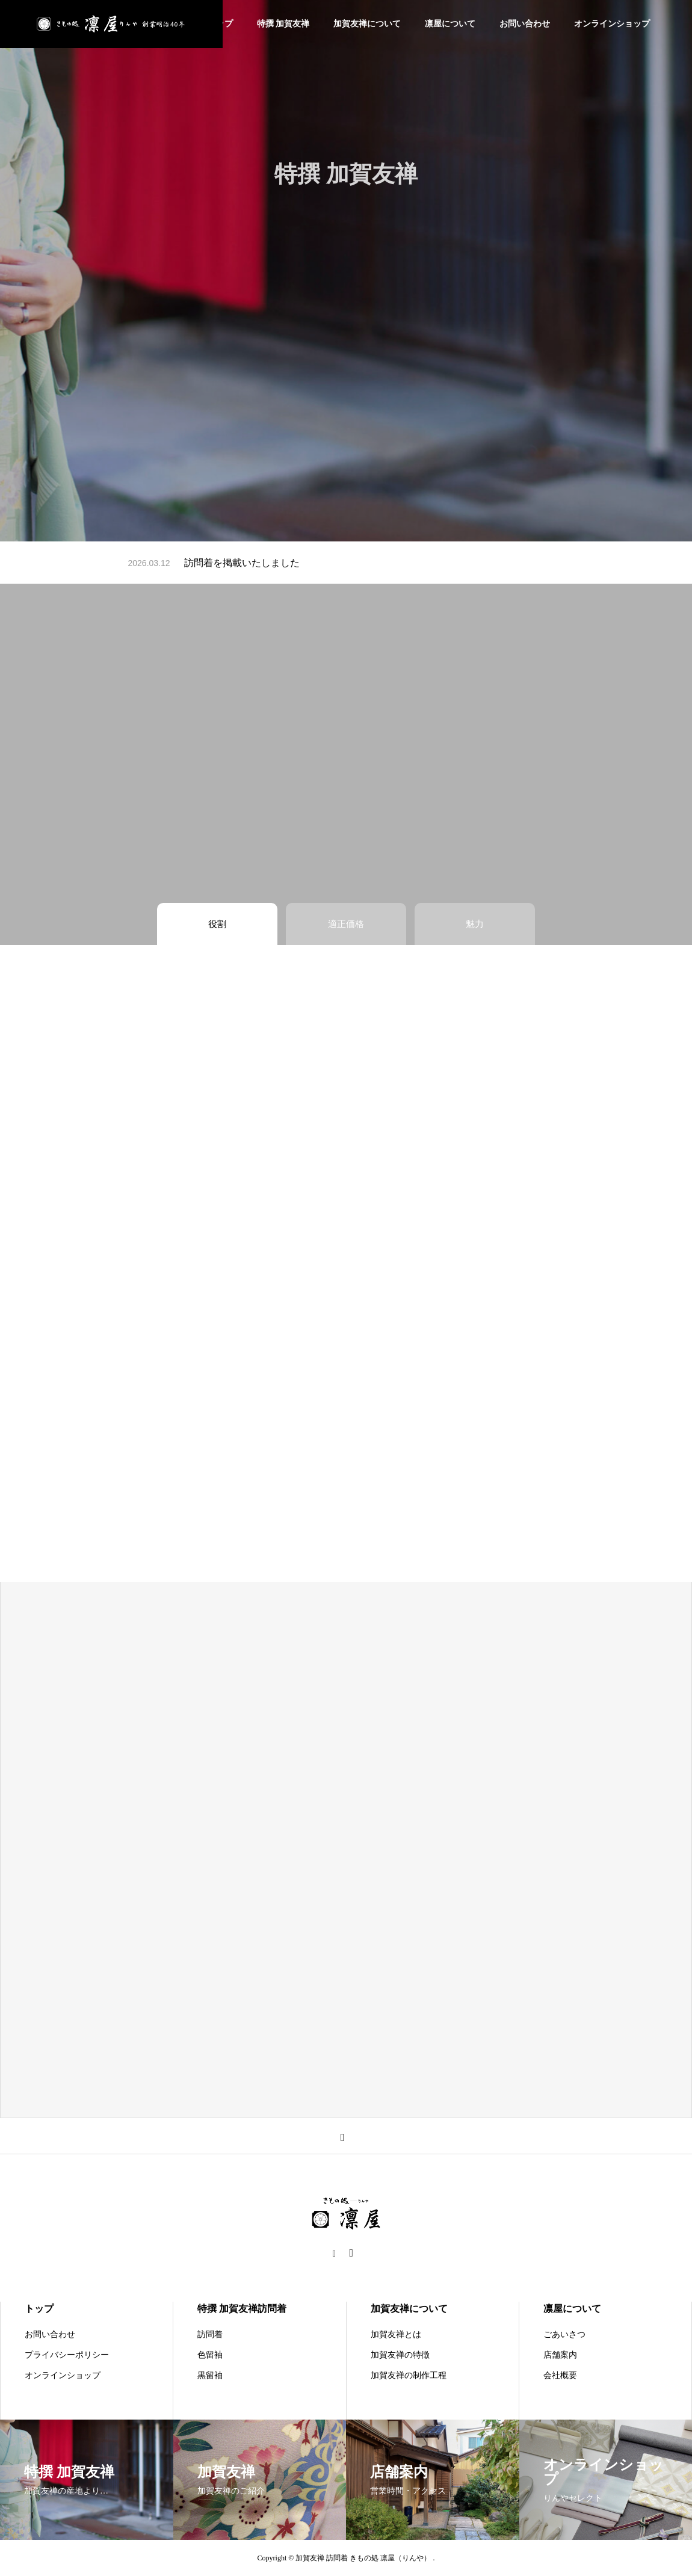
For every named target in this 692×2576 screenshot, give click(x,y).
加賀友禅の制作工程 (408, 2375)
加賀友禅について (367, 23)
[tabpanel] (346, 270)
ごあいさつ (564, 2334)
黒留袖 (210, 2375)
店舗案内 (560, 2354)
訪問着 (210, 2334)
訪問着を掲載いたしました (242, 563)
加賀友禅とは (396, 2334)
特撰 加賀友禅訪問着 (241, 2308)
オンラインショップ (612, 23)
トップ (39, 2308)
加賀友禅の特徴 (400, 2354)
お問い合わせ (524, 23)
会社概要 (560, 2375)
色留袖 (210, 2354)
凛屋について (450, 23)
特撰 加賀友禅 (283, 23)
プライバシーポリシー (67, 2354)
